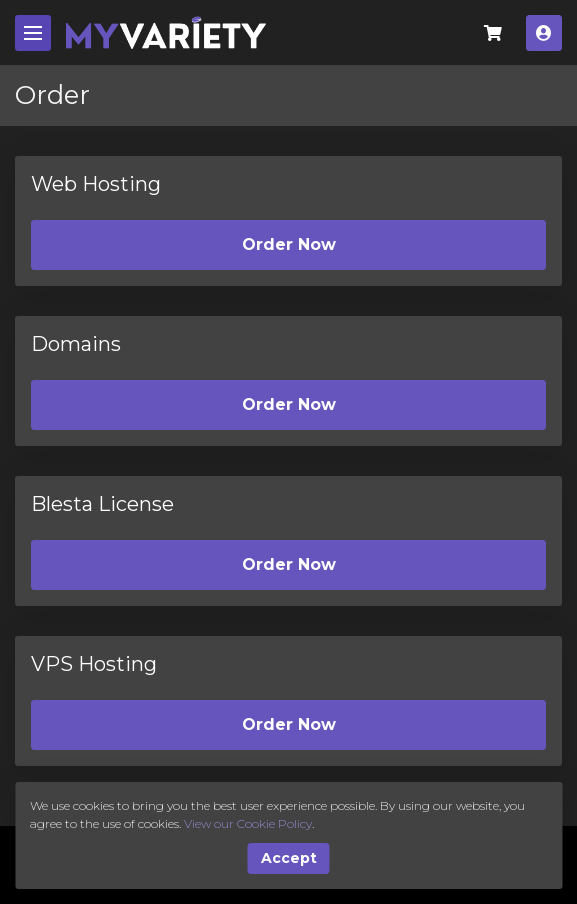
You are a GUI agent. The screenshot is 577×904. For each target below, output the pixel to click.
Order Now (289, 244)
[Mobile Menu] (33, 33)
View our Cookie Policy (248, 823)
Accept (289, 858)
